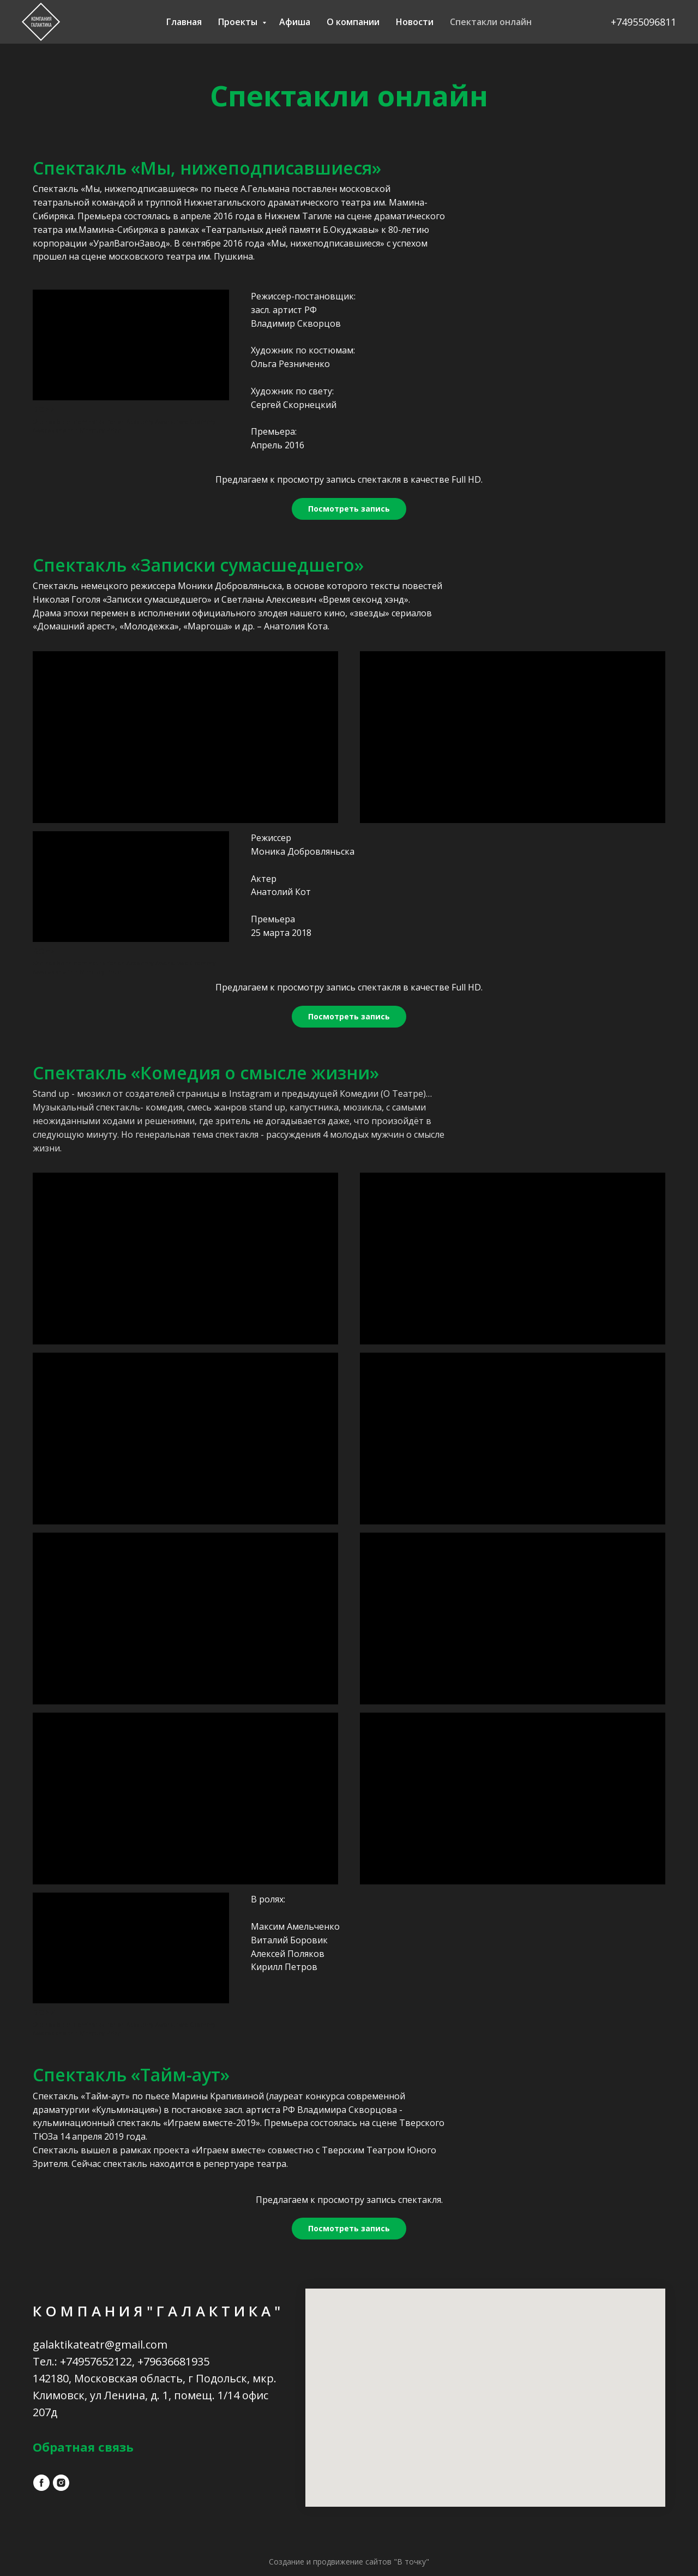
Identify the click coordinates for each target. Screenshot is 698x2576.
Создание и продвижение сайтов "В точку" (349, 2561)
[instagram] (61, 2483)
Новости (415, 22)
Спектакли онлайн (491, 22)
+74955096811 (643, 21)
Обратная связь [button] (83, 2447)
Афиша (294, 22)
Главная (184, 22)
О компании (353, 22)
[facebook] (41, 2483)
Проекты (239, 22)
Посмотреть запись (349, 508)
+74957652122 (96, 2361)
